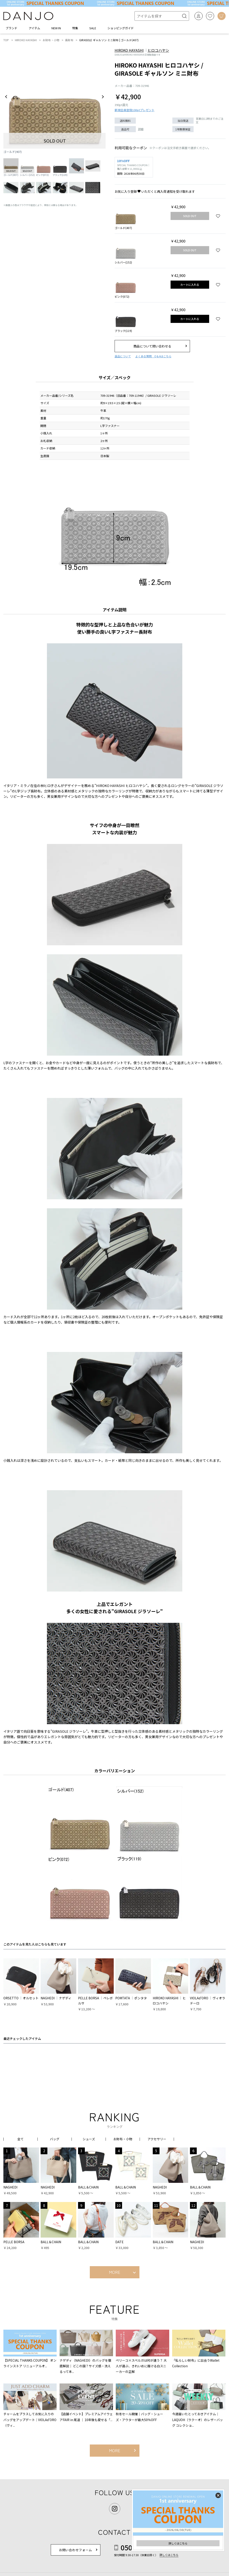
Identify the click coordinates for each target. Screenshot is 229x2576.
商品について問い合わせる (152, 346)
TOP (6, 40)
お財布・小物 (51, 40)
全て (20, 2139)
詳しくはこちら (178, 2543)
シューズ (89, 2139)
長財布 (69, 40)
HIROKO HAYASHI (26, 40)
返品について (123, 356)
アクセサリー (157, 2139)
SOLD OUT (190, 216)
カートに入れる (189, 284)
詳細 (140, 129)
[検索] (184, 15)
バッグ (54, 2139)
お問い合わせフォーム (75, 2550)
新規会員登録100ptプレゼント (135, 110)
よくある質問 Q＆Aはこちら (153, 356)
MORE (114, 2272)
